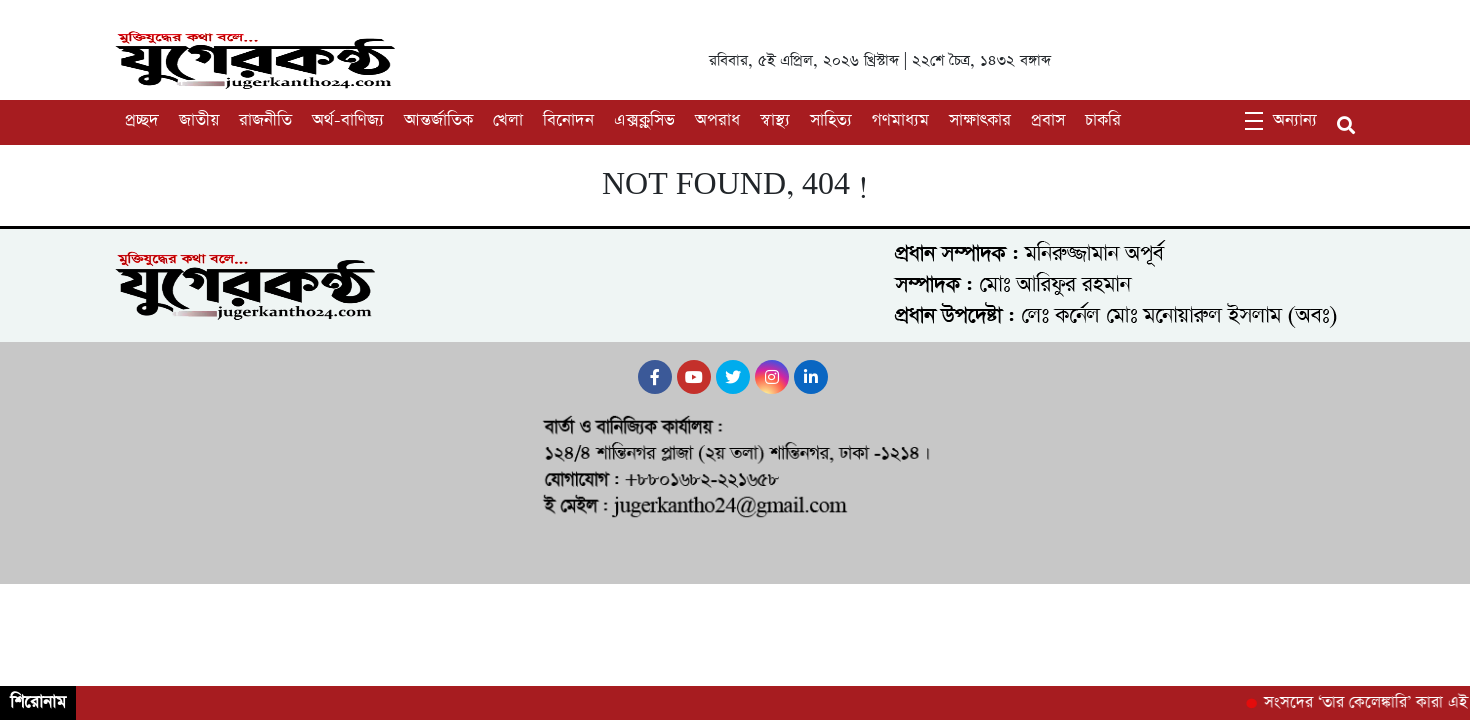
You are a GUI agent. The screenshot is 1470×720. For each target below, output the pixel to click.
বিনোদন (568, 120)
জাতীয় (199, 120)
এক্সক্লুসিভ (644, 120)
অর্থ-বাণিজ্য (348, 120)
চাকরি (1103, 120)
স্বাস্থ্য (775, 120)
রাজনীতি (265, 120)
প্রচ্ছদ (142, 120)
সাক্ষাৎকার (980, 120)
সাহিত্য (831, 120)
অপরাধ (717, 120)
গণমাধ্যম (900, 120)
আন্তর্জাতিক (438, 120)
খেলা (508, 120)
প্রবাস (1048, 120)
